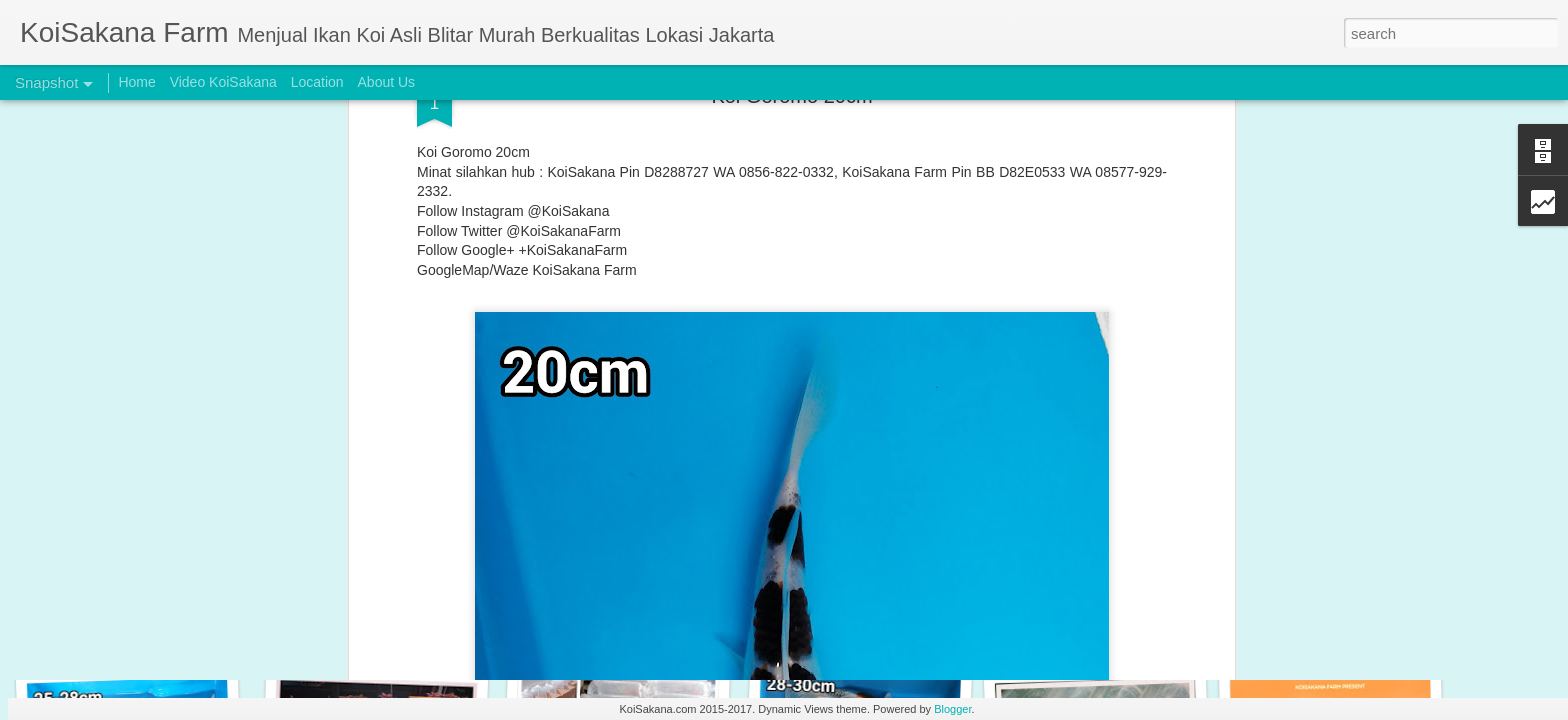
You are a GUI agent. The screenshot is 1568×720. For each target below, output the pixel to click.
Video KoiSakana (223, 82)
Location (317, 82)
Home (136, 82)
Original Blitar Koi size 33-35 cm (625, 615)
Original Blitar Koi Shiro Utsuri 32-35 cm (167, 625)
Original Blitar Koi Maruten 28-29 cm (391, 619)
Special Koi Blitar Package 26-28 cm (1356, 616)
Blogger (952, 709)
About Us (387, 82)
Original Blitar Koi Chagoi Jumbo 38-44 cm (894, 628)
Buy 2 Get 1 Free (1091, 618)
